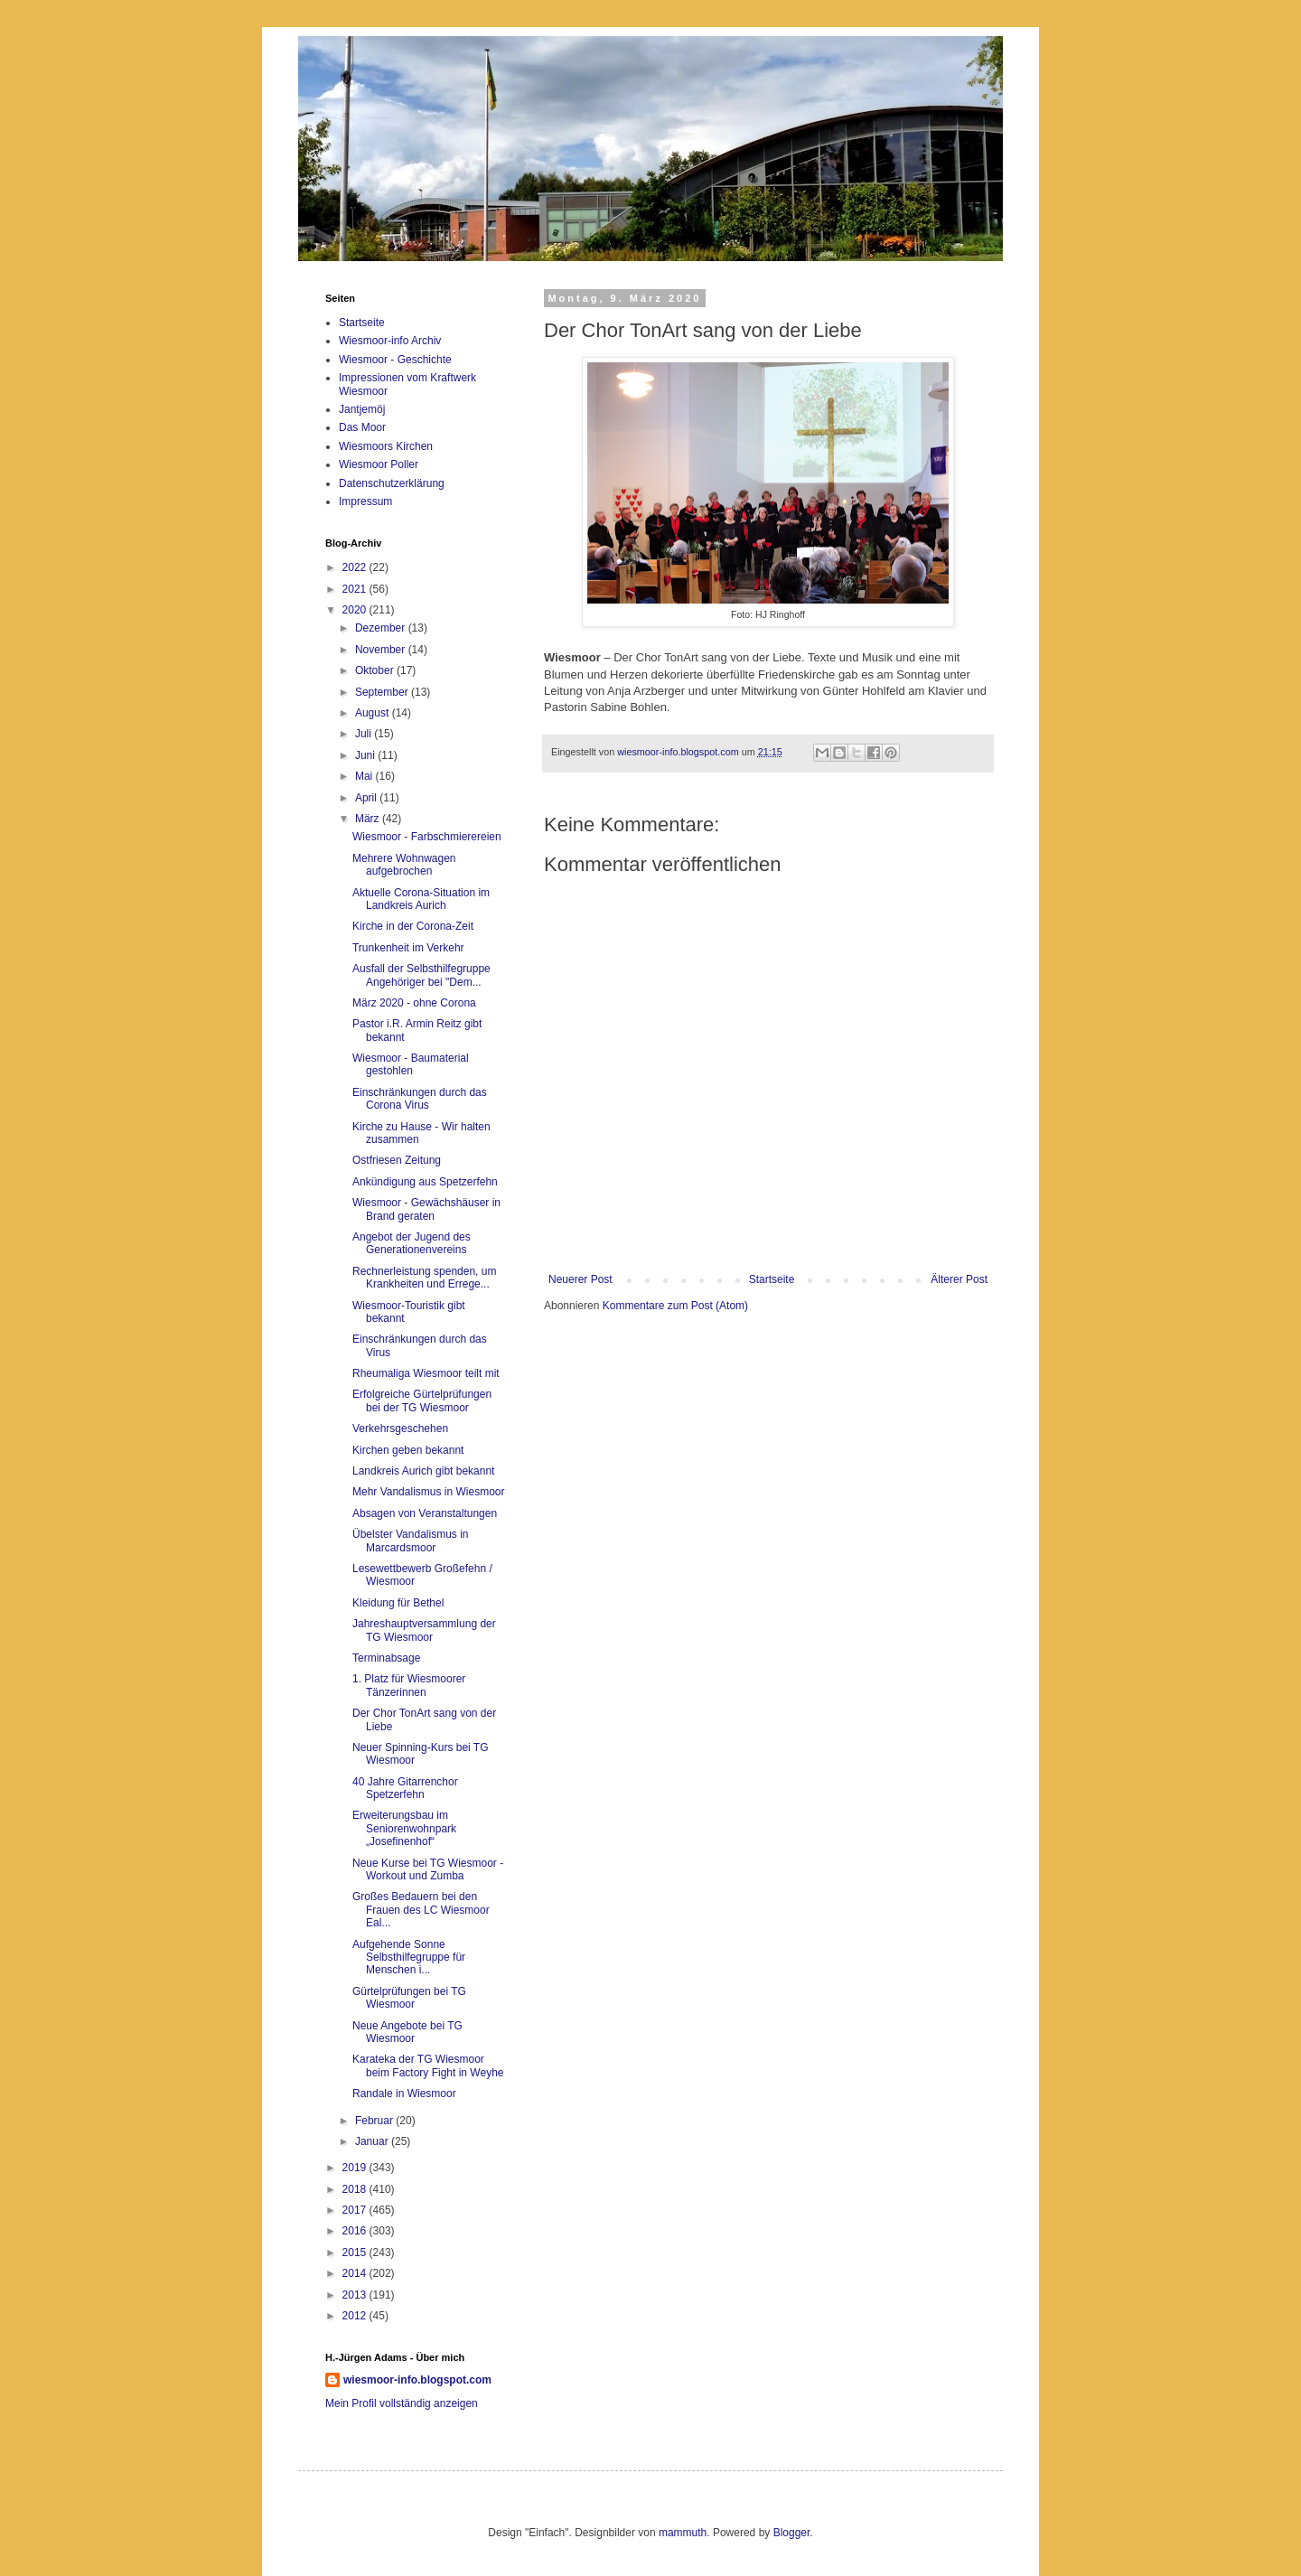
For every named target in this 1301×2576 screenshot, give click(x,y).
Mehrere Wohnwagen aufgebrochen (404, 864)
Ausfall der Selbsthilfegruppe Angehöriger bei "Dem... (421, 975)
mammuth (683, 2532)
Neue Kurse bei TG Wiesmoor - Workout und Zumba (427, 1869)
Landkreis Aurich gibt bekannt (423, 1471)
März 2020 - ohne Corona (414, 1003)
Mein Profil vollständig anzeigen (401, 2403)
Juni (366, 755)
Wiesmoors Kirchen (386, 446)
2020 (356, 610)
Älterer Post (959, 1279)
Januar (373, 2141)
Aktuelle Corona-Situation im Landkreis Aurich (421, 899)
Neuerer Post (580, 1279)
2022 (356, 567)
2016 (356, 2231)
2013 (356, 2295)
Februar (375, 2120)
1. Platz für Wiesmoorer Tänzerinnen (408, 1685)
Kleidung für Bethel (398, 1603)
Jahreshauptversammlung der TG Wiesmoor (424, 1630)
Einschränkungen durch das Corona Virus (419, 1098)
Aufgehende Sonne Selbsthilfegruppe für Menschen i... (408, 1957)
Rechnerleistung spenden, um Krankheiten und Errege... (424, 1277)
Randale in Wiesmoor (404, 2093)
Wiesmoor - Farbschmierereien (426, 836)
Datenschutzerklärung (392, 483)
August (373, 713)
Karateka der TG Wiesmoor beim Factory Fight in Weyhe (428, 2065)
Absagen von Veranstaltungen (424, 1513)
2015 (356, 2252)
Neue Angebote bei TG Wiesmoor (407, 2032)
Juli (364, 733)
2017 (356, 2210)
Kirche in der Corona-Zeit (412, 926)
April (367, 798)
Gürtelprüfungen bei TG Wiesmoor (409, 1997)
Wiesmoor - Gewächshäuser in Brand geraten (426, 1209)
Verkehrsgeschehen (400, 1428)
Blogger (791, 2532)
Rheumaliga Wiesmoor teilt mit (426, 1373)
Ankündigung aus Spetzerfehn (425, 1182)
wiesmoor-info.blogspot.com (417, 2380)
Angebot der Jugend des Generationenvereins (411, 1243)
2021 (356, 589)
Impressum (365, 501)
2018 (356, 2189)
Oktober (376, 670)
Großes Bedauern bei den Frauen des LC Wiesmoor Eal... (421, 1909)
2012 (356, 2315)
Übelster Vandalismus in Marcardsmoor (410, 1540)
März (368, 818)
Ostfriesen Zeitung (396, 1160)
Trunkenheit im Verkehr (408, 947)
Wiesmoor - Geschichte (395, 359)
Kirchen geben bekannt (407, 1450)
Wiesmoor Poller (378, 464)
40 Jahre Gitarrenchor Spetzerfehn (405, 1788)
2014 (356, 2273)
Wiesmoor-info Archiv (390, 340)
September (383, 692)
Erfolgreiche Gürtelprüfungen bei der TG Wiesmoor (421, 1400)
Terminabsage (386, 1658)
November (381, 649)
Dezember (381, 628)
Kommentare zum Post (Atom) (675, 1305)
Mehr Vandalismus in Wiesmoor (428, 1491)
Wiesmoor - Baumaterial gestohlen (410, 1064)
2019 (356, 2167)
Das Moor (362, 427)
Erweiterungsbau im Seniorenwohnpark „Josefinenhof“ (404, 1828)
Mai (365, 776)
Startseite (772, 1279)
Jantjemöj (362, 409)
